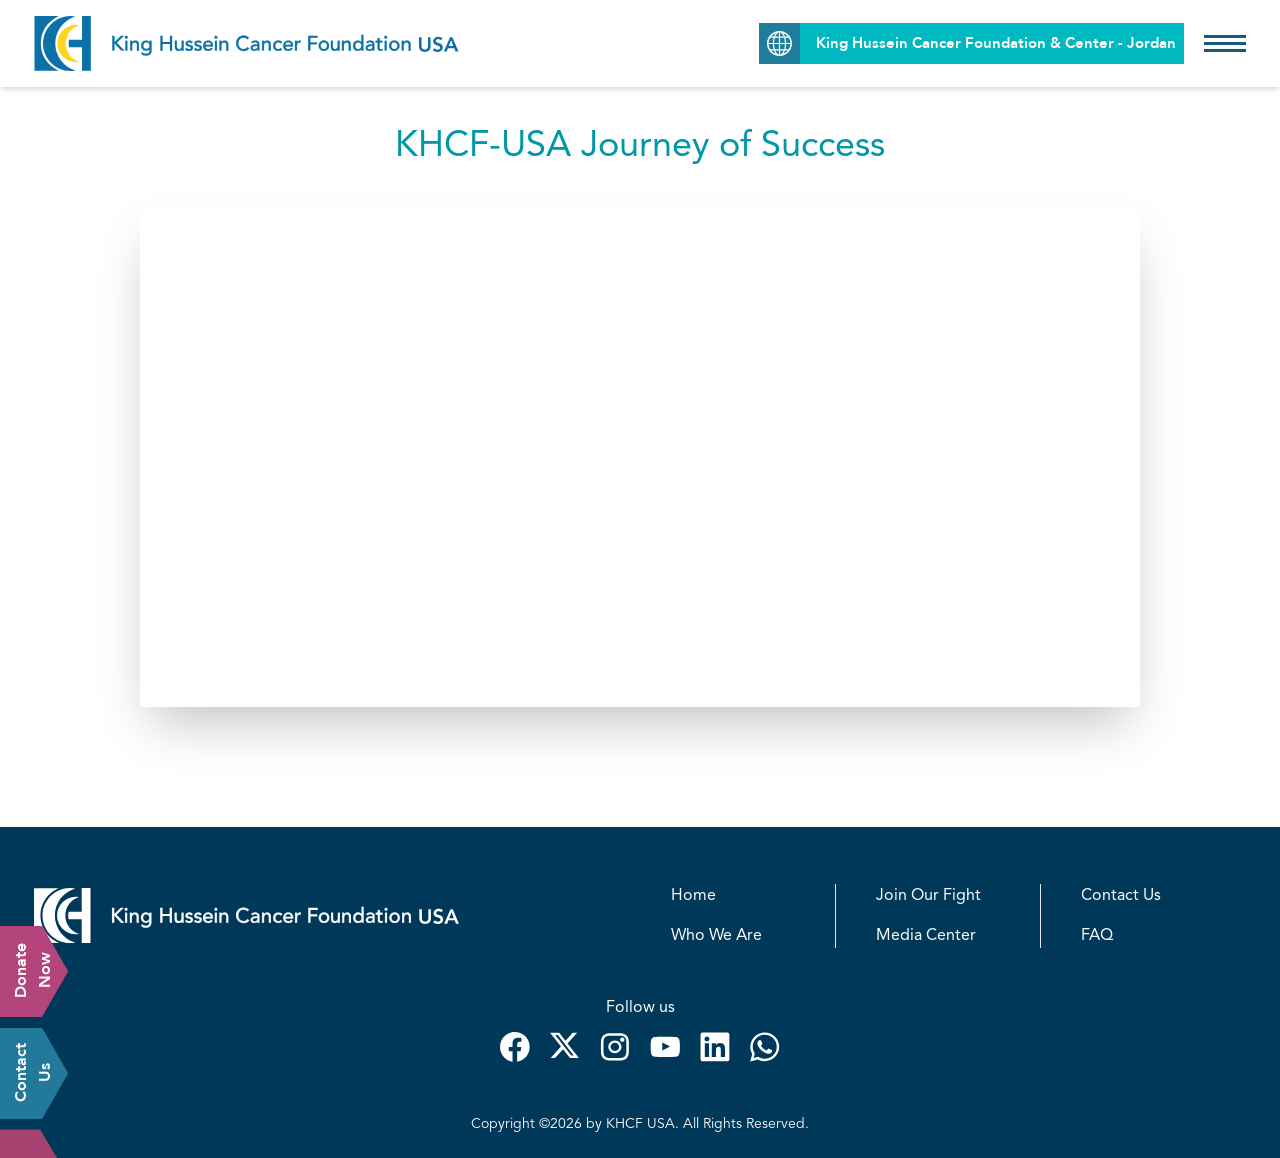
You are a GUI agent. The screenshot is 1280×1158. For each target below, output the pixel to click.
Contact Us (1121, 896)
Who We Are (716, 936)
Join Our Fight (928, 896)
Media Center (926, 936)
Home (693, 896)
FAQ (1097, 936)
